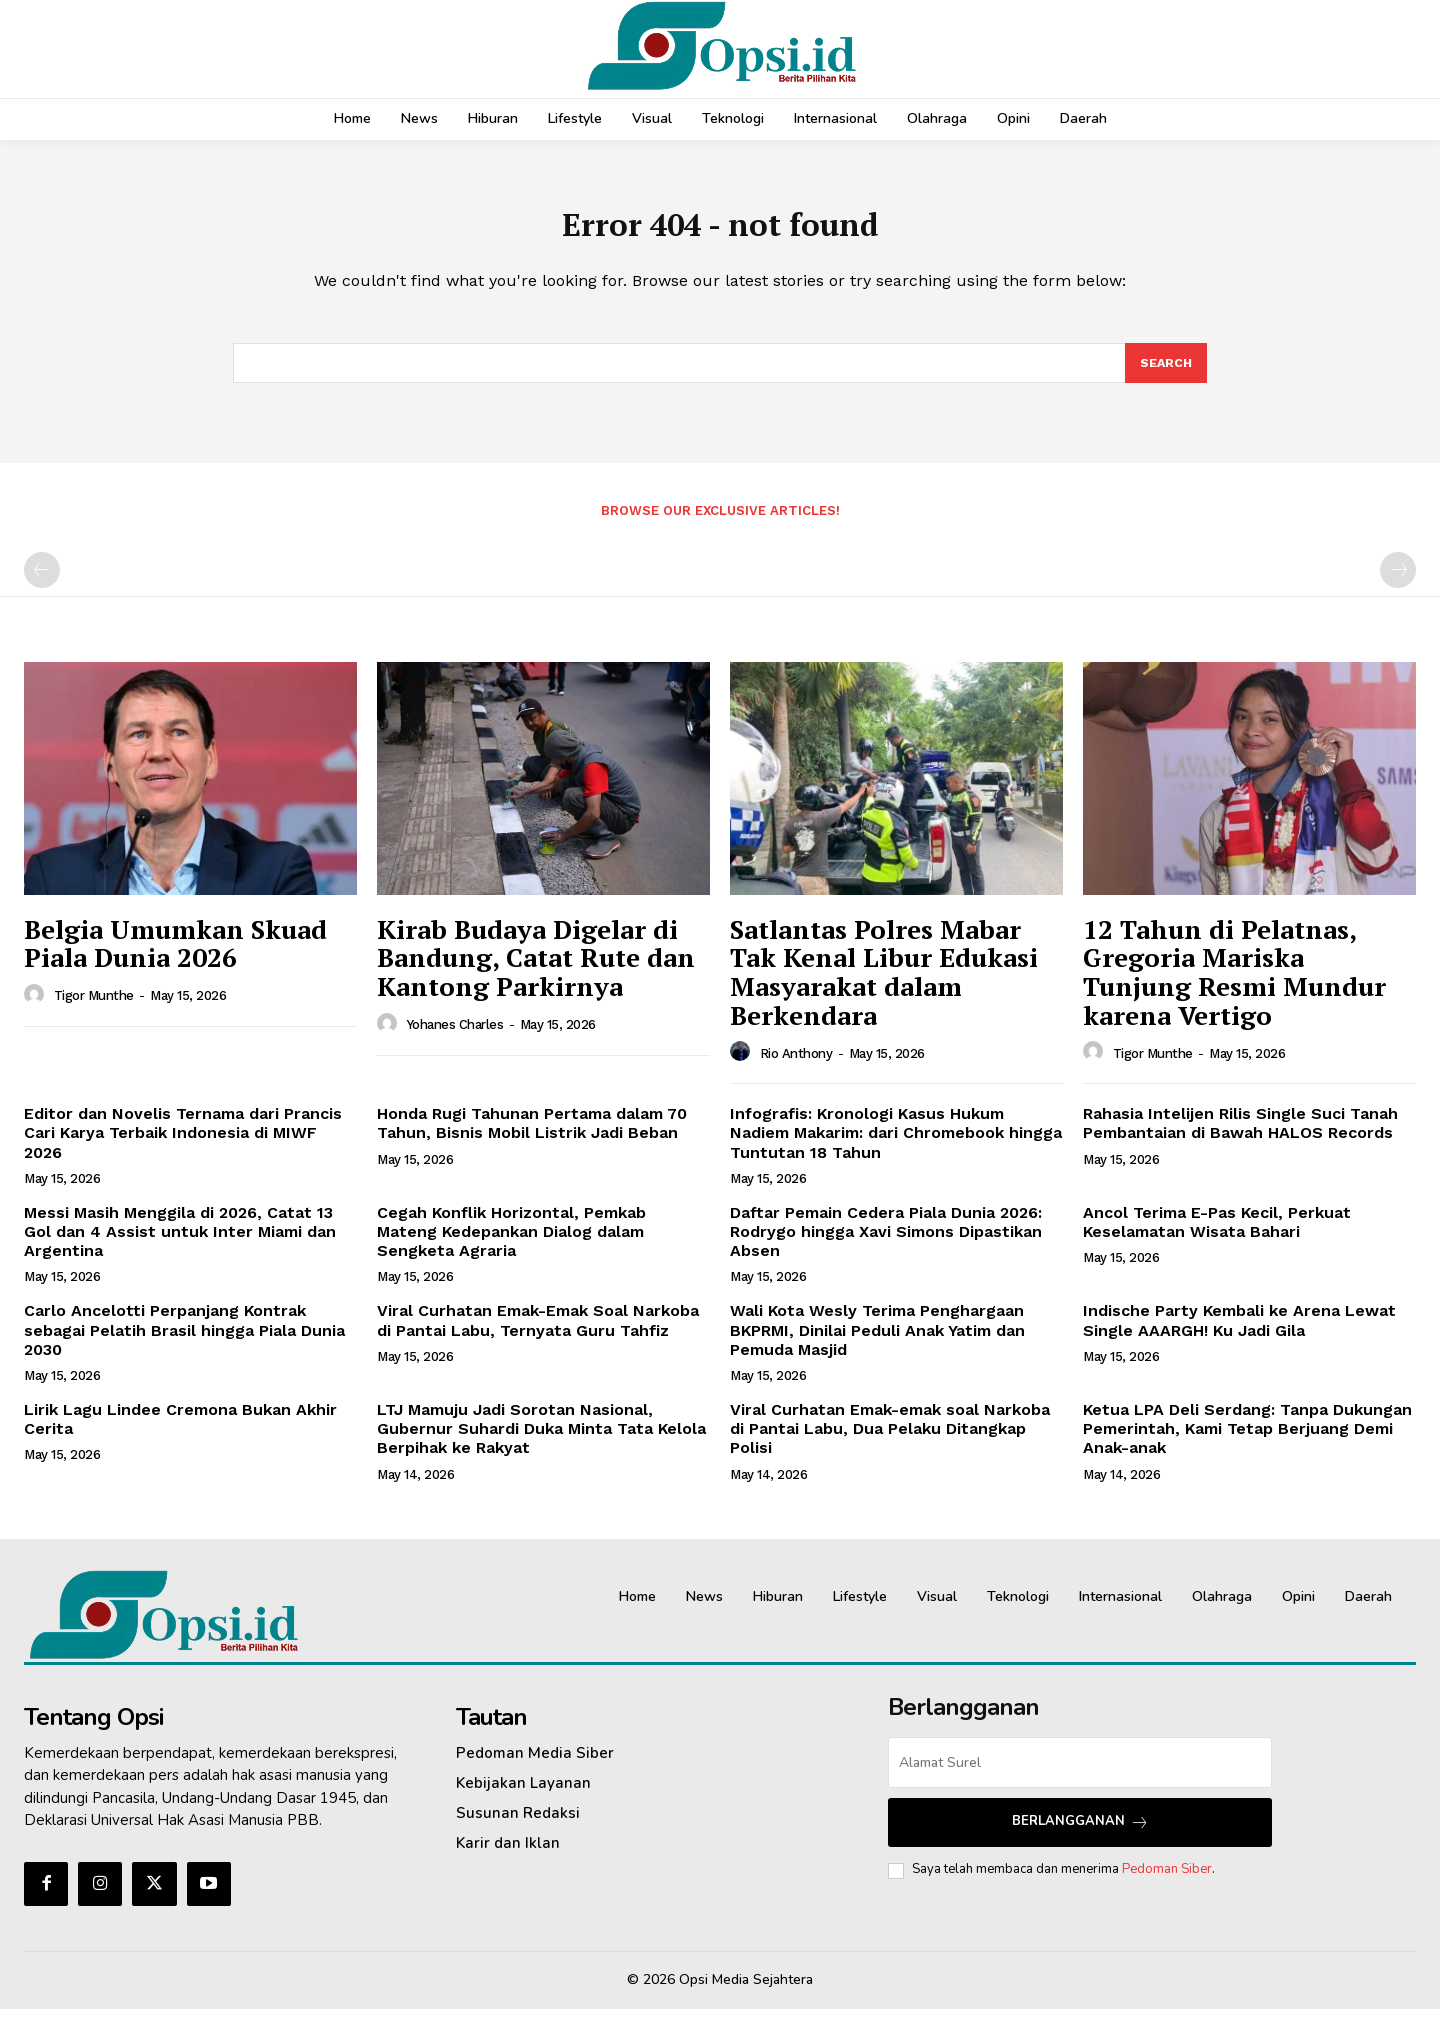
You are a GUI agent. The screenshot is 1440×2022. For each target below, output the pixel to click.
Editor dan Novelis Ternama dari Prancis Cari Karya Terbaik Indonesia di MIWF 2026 (183, 1146)
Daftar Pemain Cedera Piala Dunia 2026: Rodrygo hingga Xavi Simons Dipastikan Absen (886, 1245)
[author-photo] (37, 1009)
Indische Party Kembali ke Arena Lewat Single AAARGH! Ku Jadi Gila (1239, 1334)
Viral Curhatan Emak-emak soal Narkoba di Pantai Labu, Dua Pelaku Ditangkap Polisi (890, 1442)
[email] (1080, 1775)
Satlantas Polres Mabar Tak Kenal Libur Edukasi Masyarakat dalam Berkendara (884, 986)
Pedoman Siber (1167, 1883)
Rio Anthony (796, 1066)
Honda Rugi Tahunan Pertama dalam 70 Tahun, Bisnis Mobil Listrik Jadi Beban (532, 1137)
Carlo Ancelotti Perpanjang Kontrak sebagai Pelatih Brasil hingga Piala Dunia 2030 (184, 1343)
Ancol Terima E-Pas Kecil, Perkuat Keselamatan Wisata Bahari (1217, 1236)
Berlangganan (1080, 1835)
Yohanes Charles (455, 1038)
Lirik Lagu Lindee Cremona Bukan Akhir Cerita (180, 1433)
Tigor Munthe (94, 1009)
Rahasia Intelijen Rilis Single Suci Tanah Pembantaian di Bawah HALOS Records (1240, 1137)
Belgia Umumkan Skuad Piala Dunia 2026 (175, 957)
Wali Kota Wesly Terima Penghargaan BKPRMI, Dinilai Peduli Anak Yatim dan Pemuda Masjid (877, 1343)
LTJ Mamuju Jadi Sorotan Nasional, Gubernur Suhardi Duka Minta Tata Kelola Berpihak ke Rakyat (541, 1442)
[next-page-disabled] (1398, 584)
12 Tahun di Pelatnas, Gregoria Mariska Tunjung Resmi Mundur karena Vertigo (1234, 986)
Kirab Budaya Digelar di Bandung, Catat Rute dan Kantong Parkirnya (536, 971)
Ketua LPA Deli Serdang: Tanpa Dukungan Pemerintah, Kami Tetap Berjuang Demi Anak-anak (1247, 1442)
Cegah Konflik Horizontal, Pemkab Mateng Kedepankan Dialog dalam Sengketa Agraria (511, 1245)
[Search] (1165, 375)
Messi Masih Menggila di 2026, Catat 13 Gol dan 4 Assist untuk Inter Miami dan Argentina (180, 1245)
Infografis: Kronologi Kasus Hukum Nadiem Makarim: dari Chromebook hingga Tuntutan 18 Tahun (896, 1146)
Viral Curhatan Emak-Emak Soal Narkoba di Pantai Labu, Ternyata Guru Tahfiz (538, 1334)
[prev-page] (42, 584)
